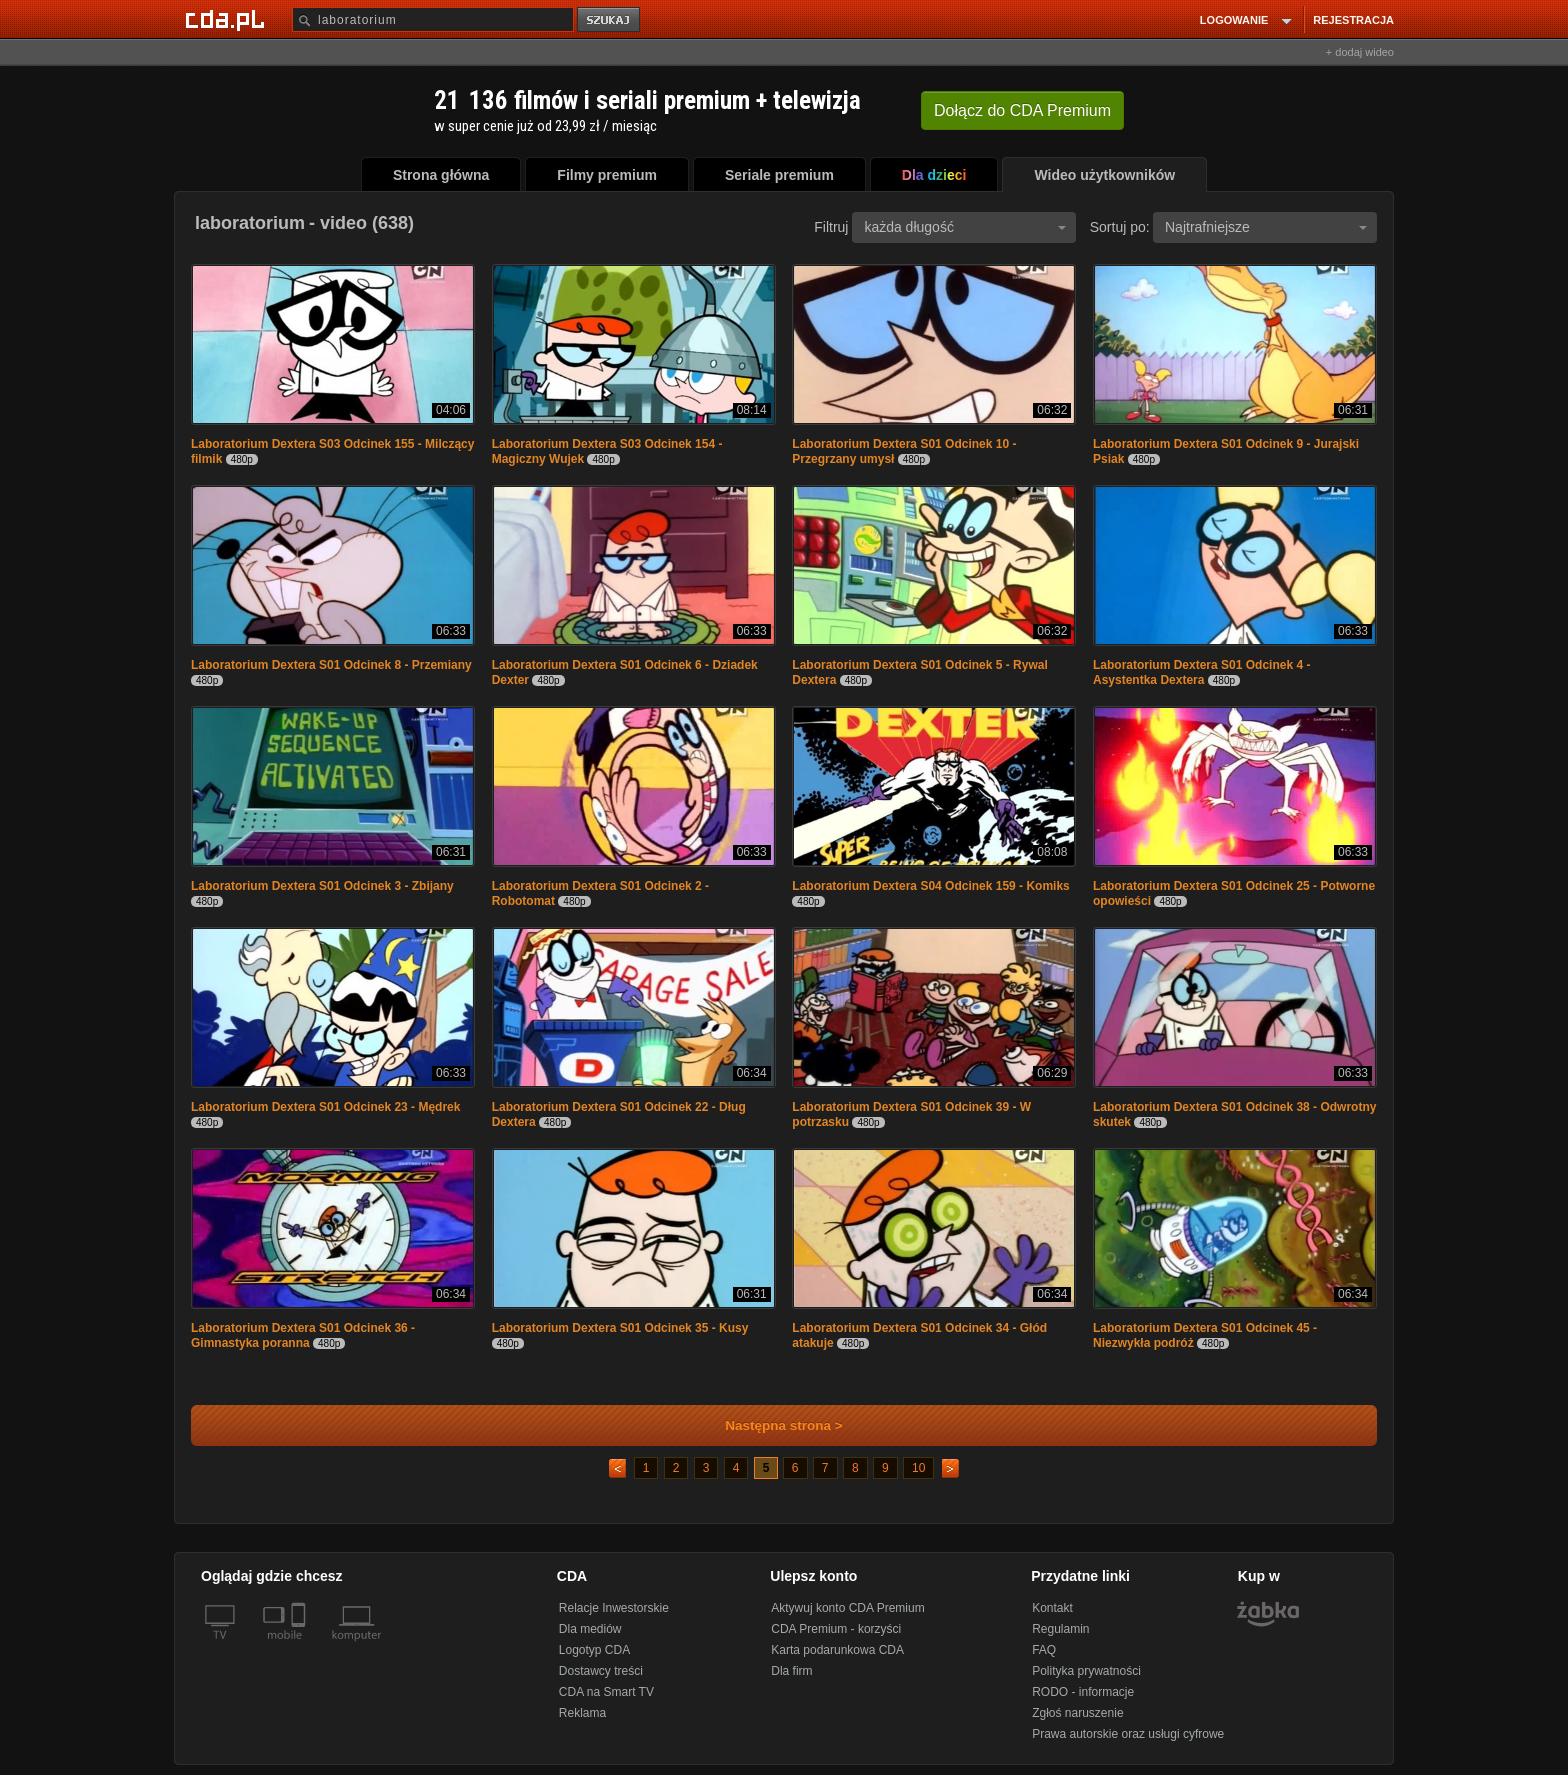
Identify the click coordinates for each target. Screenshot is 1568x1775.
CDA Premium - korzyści (836, 1629)
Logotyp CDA (594, 1650)
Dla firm (791, 1671)
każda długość (965, 227)
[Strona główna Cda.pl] (228, 19)
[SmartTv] (300, 1647)
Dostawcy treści (601, 1671)
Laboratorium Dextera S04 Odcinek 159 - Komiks (930, 886)
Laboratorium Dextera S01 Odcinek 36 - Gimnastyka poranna (303, 1335)
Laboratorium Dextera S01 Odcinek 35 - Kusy (620, 1328)
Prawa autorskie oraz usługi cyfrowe (1128, 1734)
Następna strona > (770, 1425)
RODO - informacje (1083, 1692)
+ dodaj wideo (1360, 52)
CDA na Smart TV (606, 1692)
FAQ (1044, 1650)
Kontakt (1052, 1608)
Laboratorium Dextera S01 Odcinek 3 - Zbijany (322, 886)
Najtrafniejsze (1266, 227)
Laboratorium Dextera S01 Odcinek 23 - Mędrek (325, 1107)
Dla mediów (590, 1629)
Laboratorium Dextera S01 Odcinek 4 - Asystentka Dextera (1201, 672)
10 (918, 1468)
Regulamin (1060, 1629)
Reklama (582, 1713)
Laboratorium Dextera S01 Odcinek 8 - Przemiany (331, 665)
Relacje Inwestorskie (614, 1608)
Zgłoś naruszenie (1077, 1713)
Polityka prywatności (1086, 1671)
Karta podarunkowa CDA (837, 1650)
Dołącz (1022, 110)
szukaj (610, 20)
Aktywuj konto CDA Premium (847, 1608)
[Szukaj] (433, 19)
